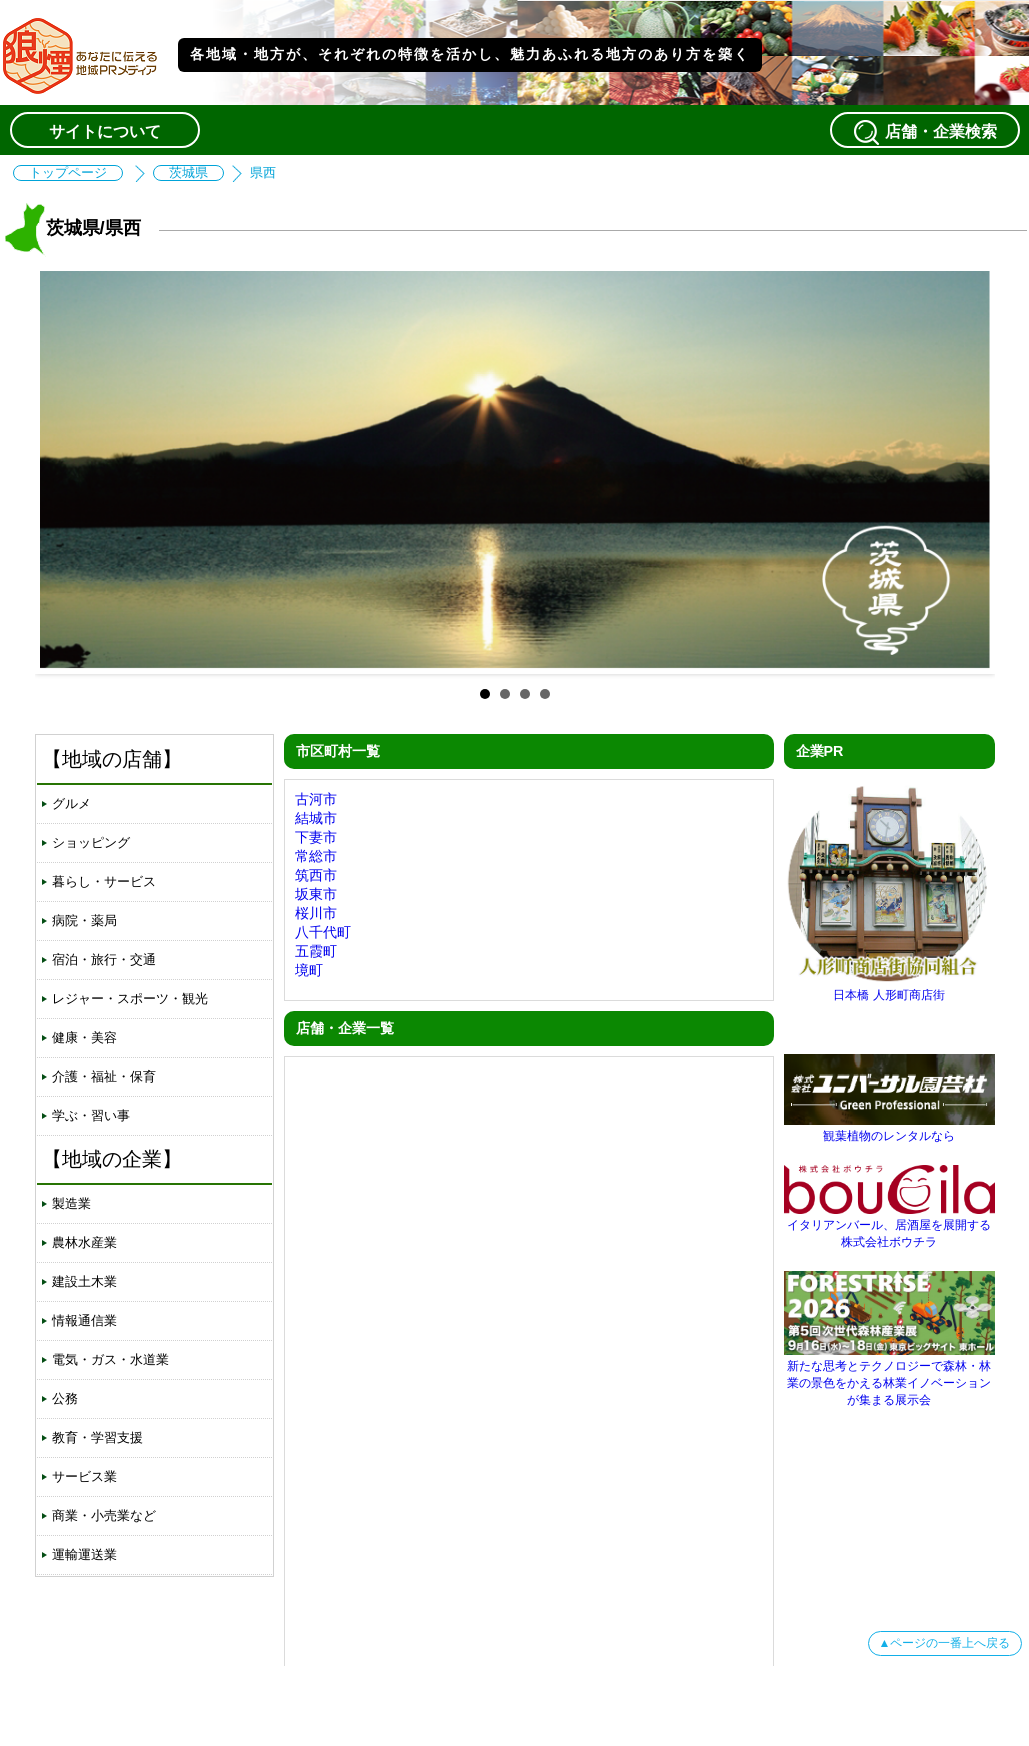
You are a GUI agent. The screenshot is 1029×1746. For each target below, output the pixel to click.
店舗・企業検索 (925, 132)
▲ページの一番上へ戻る (945, 1643)
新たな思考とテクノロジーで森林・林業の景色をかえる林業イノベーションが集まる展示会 (889, 1375)
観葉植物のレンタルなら (889, 1128)
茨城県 (188, 173)
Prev (66, 470)
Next (964, 470)
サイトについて (105, 131)
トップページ (68, 173)
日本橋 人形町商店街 (889, 987)
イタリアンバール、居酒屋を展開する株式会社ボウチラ (889, 1226)
